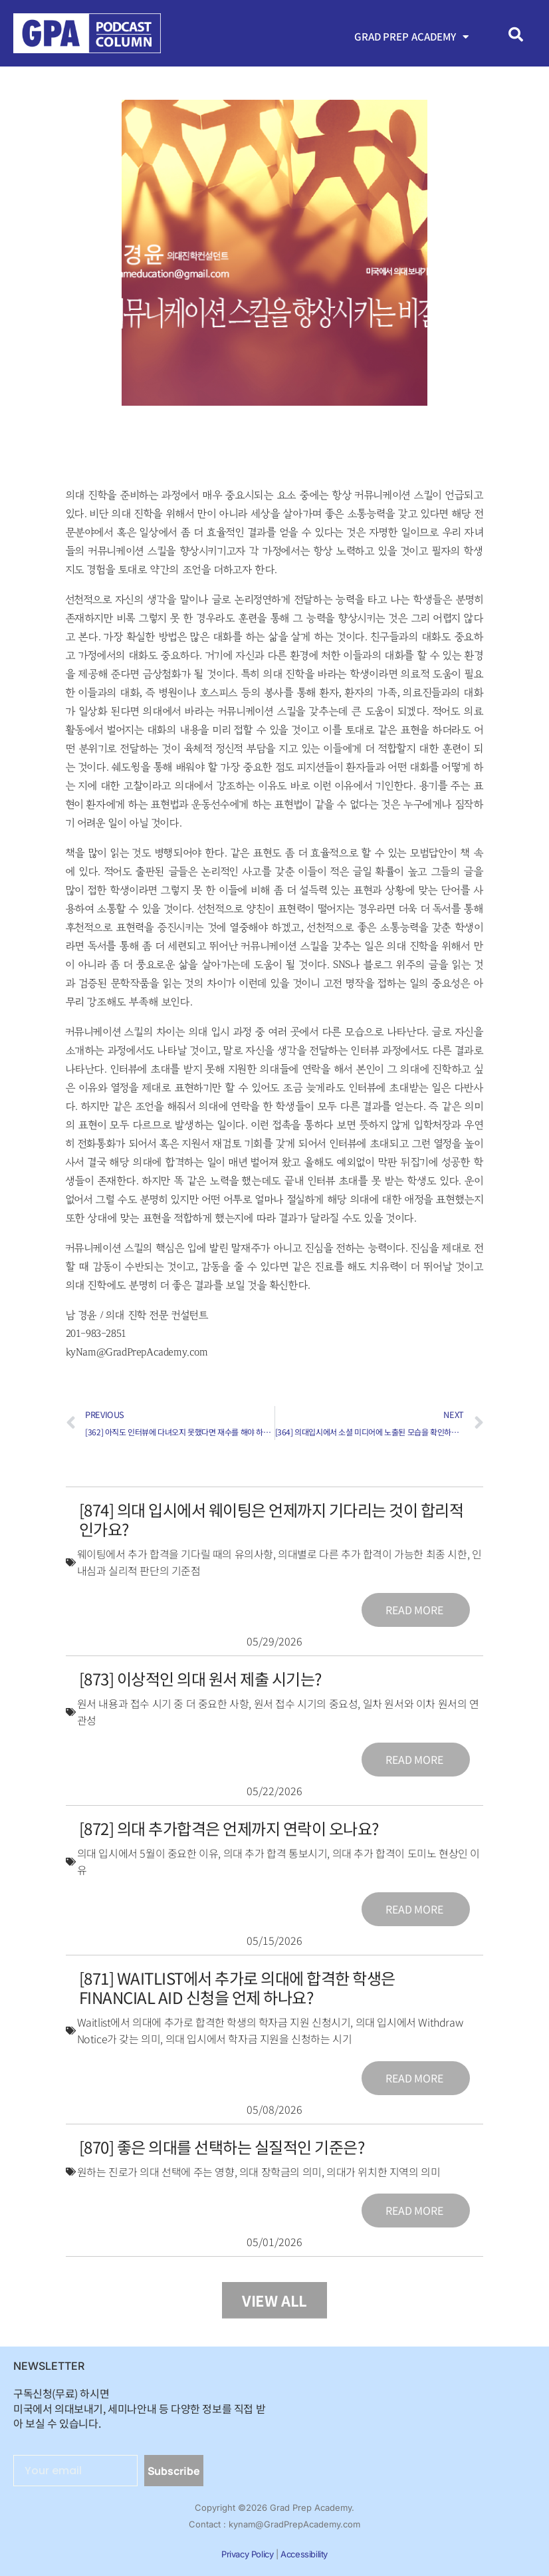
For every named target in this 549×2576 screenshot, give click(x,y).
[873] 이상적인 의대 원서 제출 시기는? (200, 1678)
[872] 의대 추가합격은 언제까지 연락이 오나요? (229, 1828)
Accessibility (304, 2554)
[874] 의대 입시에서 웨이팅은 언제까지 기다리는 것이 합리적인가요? (271, 1519)
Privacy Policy (247, 2554)
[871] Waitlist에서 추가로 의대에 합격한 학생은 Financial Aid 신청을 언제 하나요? (237, 1987)
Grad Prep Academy (411, 37)
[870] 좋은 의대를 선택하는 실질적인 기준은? (222, 2146)
